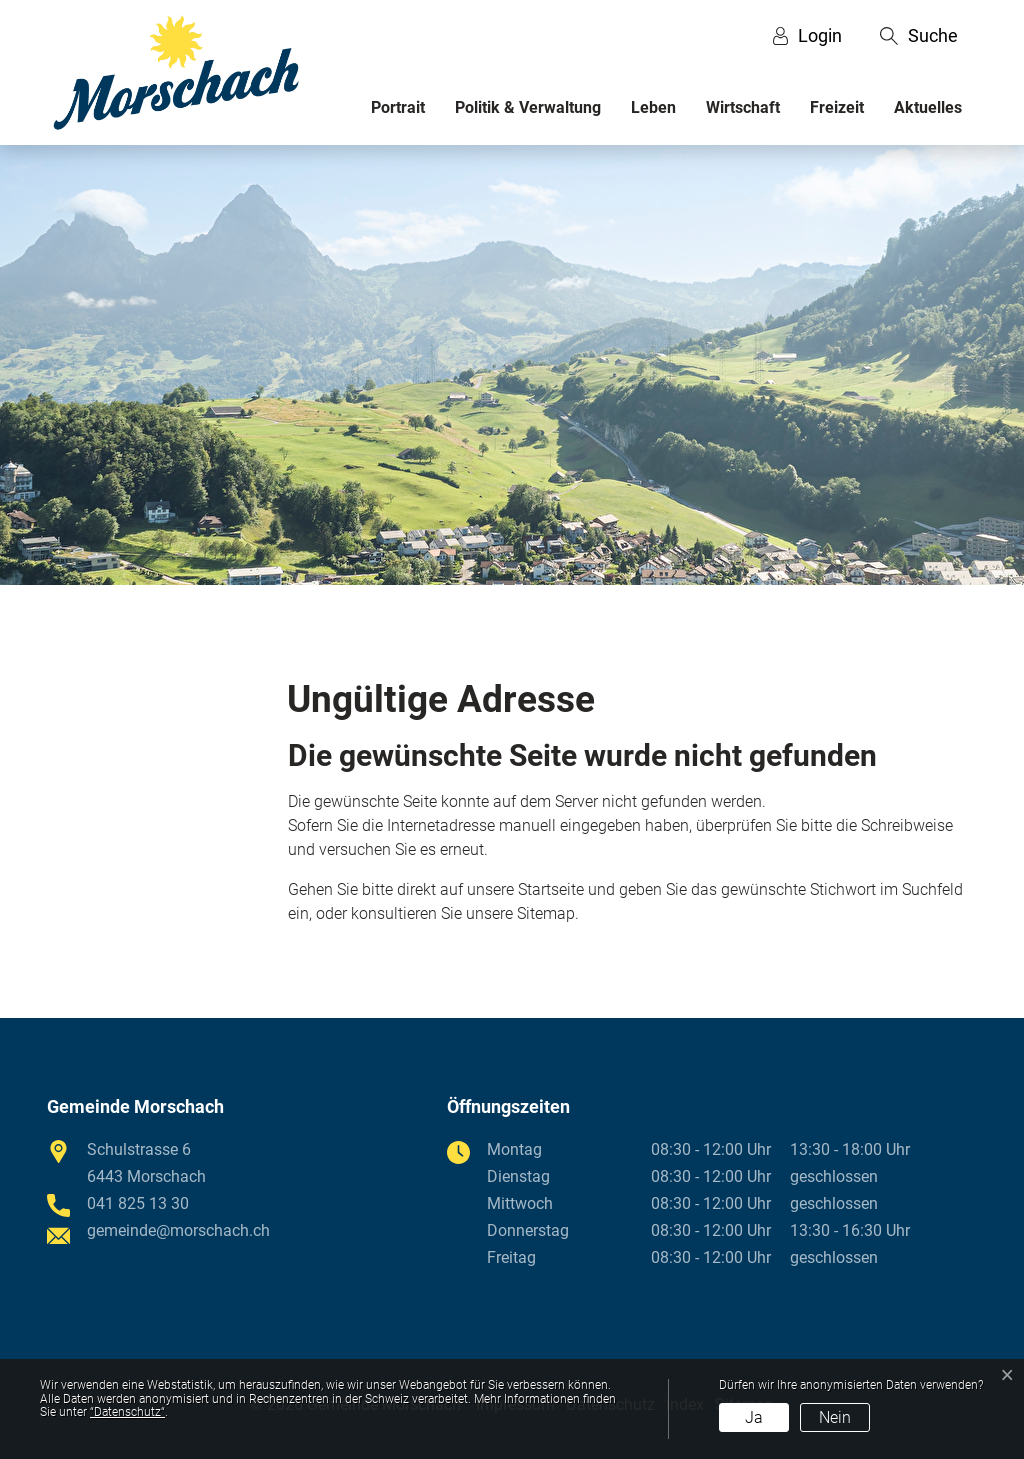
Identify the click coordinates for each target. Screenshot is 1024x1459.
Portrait (398, 107)
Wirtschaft (743, 107)
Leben (653, 107)
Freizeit (837, 107)
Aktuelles (928, 107)
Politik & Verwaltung (528, 107)
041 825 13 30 (138, 1203)
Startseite (551, 889)
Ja (754, 1417)
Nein (835, 1417)
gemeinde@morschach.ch (178, 1230)
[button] (919, 36)
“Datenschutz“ (127, 1412)
